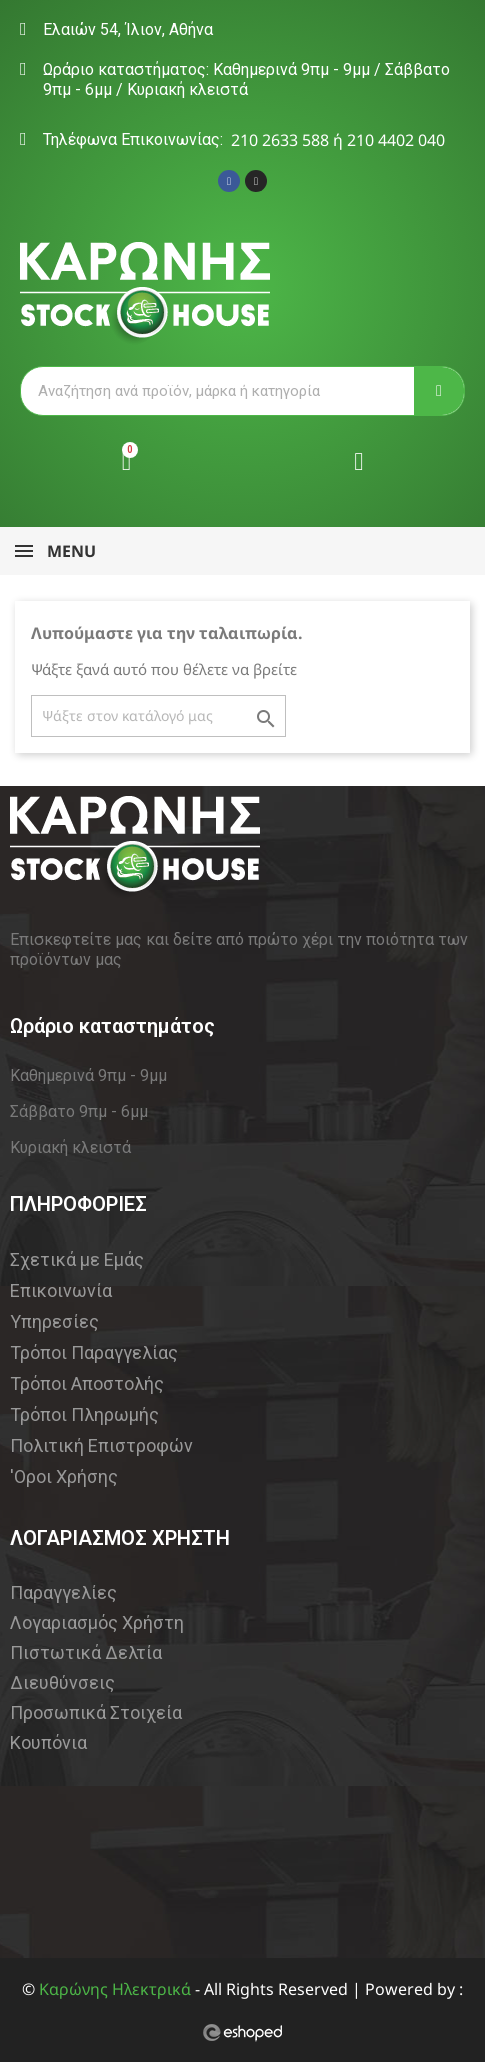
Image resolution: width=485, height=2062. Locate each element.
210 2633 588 (280, 140)
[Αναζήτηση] (158, 716)
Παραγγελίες (63, 1592)
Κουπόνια (48, 1742)
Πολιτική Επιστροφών (101, 1445)
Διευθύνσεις (62, 1682)
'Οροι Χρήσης (64, 1476)
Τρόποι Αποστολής (87, 1383)
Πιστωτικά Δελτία (86, 1652)
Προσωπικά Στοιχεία (96, 1712)
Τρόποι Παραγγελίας (94, 1352)
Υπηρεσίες (54, 1321)
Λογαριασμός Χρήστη (97, 1622)
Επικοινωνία (61, 1290)
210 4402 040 (396, 140)
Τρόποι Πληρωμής (84, 1414)
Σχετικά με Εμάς (77, 1259)
